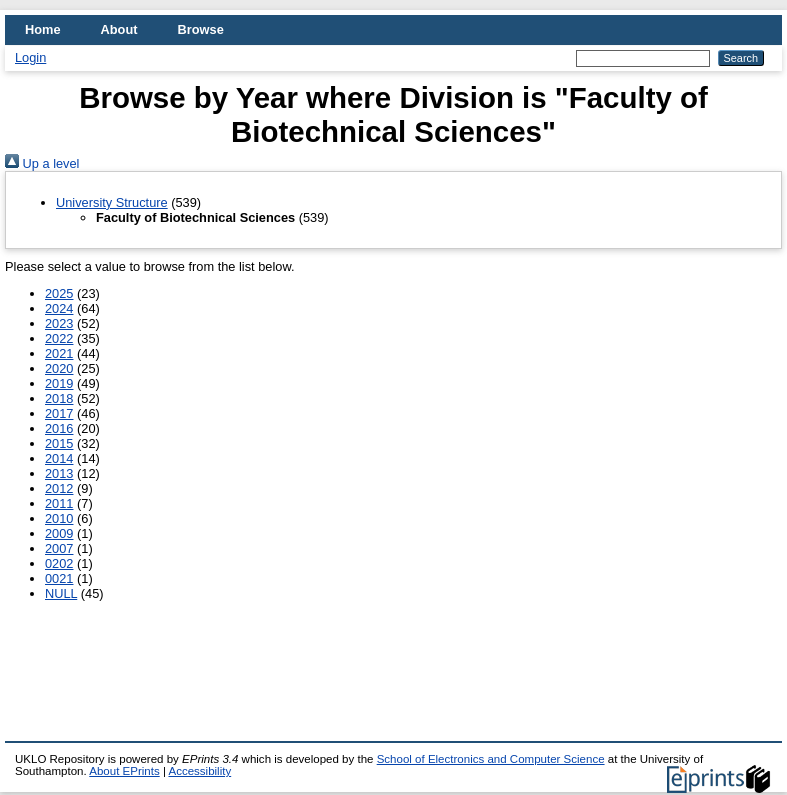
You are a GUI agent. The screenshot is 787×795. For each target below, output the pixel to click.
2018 (59, 398)
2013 (59, 473)
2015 (59, 443)
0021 (59, 578)
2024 (59, 308)
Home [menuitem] (43, 29)
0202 (59, 563)
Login (30, 57)
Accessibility (199, 771)
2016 (59, 428)
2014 (59, 458)
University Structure (112, 202)
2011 (59, 503)
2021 (59, 353)
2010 (59, 518)
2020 (59, 368)
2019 (59, 383)
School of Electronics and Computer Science (491, 759)
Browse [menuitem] (201, 29)
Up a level (42, 163)
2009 (59, 533)
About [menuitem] (119, 29)
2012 (59, 488)
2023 (59, 323)
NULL (61, 593)
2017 (59, 413)
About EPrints (124, 771)
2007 (59, 548)
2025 (59, 293)
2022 (59, 338)
